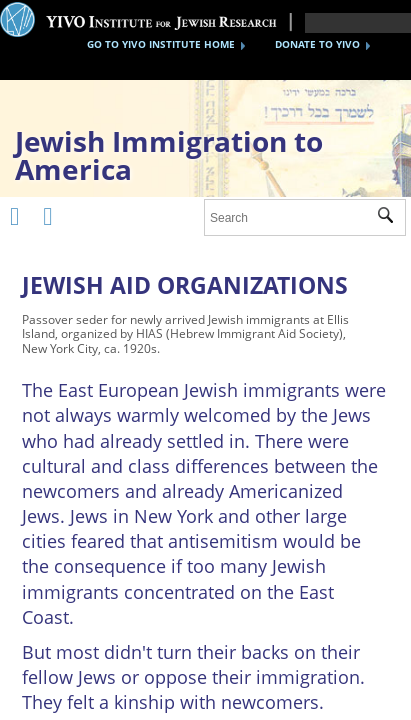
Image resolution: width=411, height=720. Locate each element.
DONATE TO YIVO (317, 44)
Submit (391, 218)
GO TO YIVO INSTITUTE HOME (161, 44)
